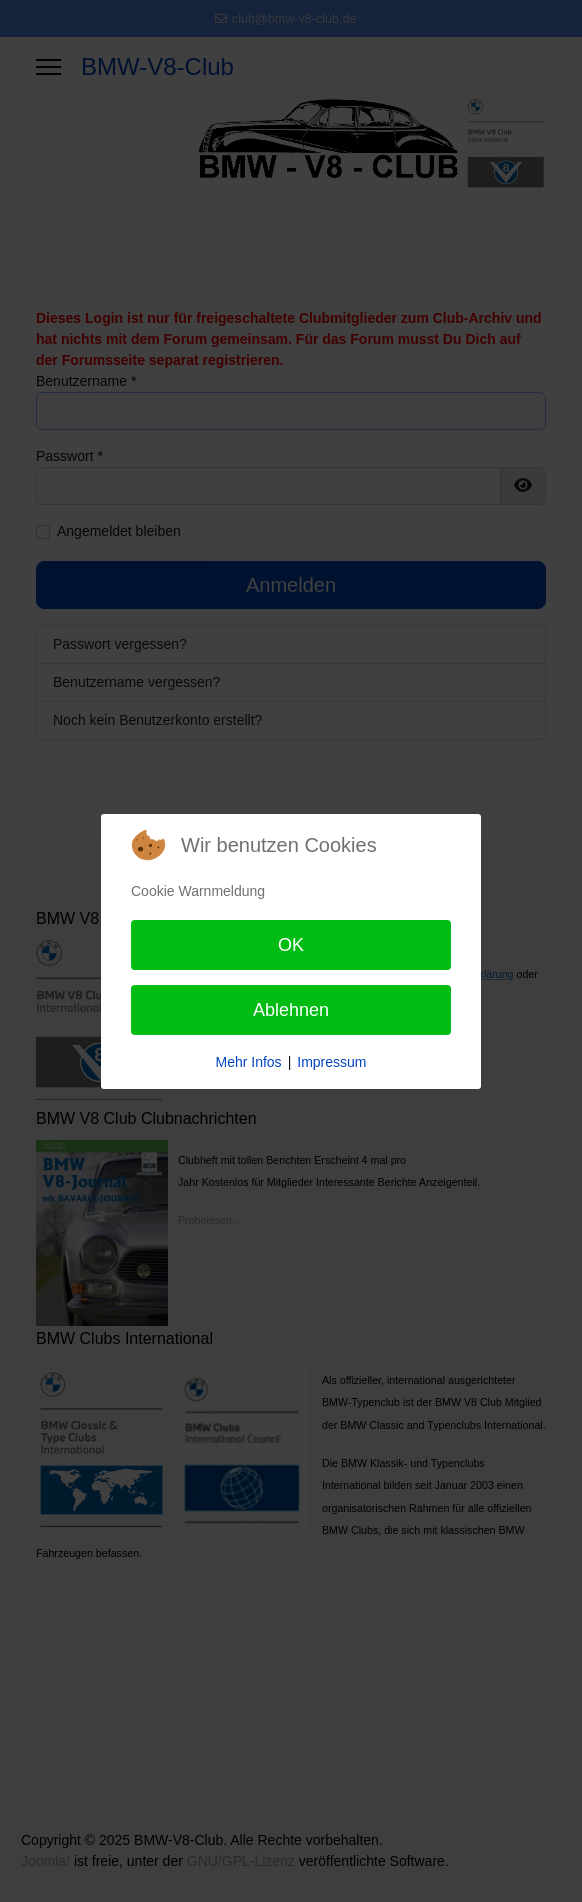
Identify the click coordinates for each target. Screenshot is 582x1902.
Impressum (331, 1062)
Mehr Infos (248, 1062)
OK (291, 945)
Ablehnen (291, 1010)
